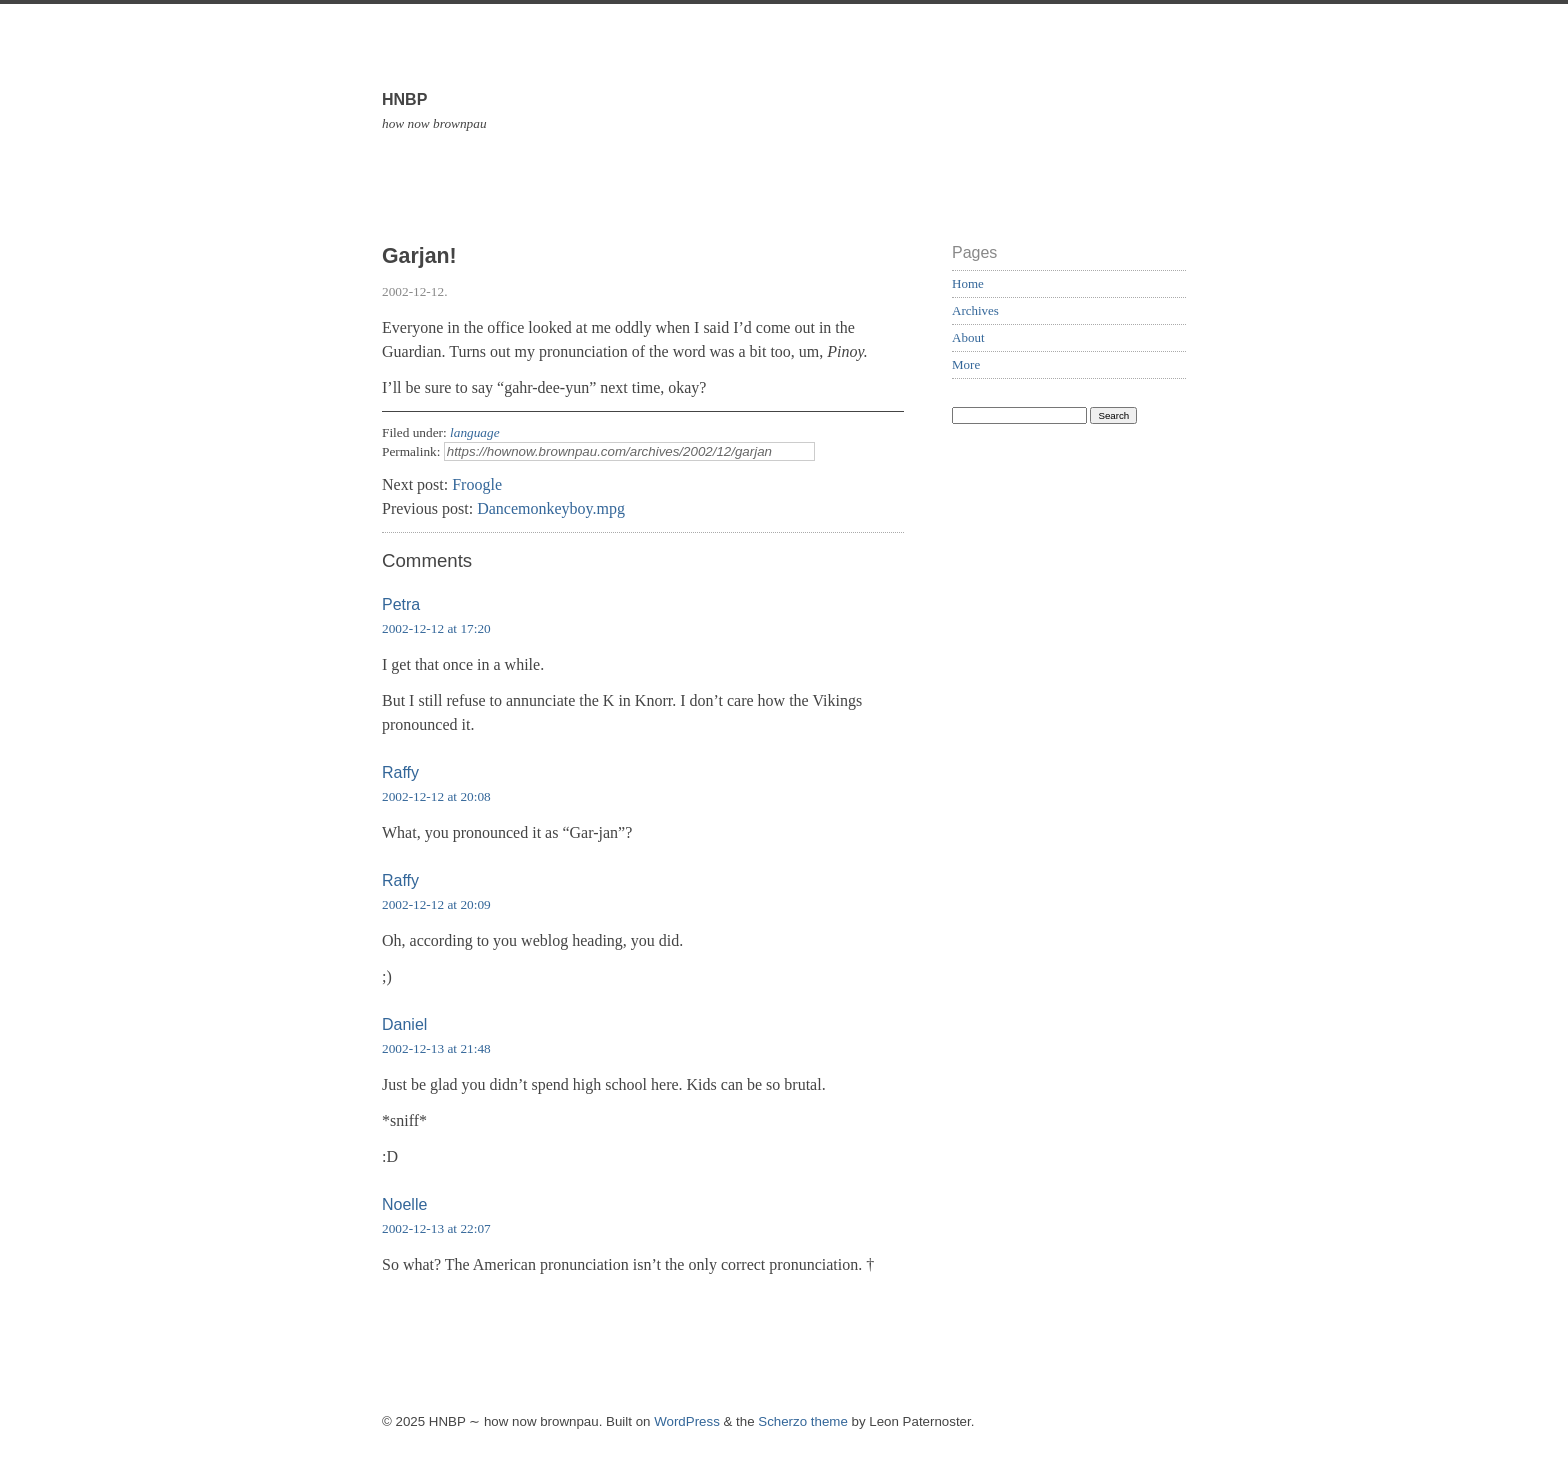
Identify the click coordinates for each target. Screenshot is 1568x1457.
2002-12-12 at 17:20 (436, 628)
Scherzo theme (803, 1421)
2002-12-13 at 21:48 (436, 1048)
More (966, 364)
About (968, 337)
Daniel (404, 1024)
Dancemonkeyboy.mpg (551, 508)
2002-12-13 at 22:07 (436, 1228)
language (475, 432)
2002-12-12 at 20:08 (436, 796)
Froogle (477, 484)
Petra (401, 604)
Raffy (400, 772)
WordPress (687, 1421)
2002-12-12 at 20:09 (436, 904)
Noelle (404, 1204)
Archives (975, 310)
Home (968, 283)
